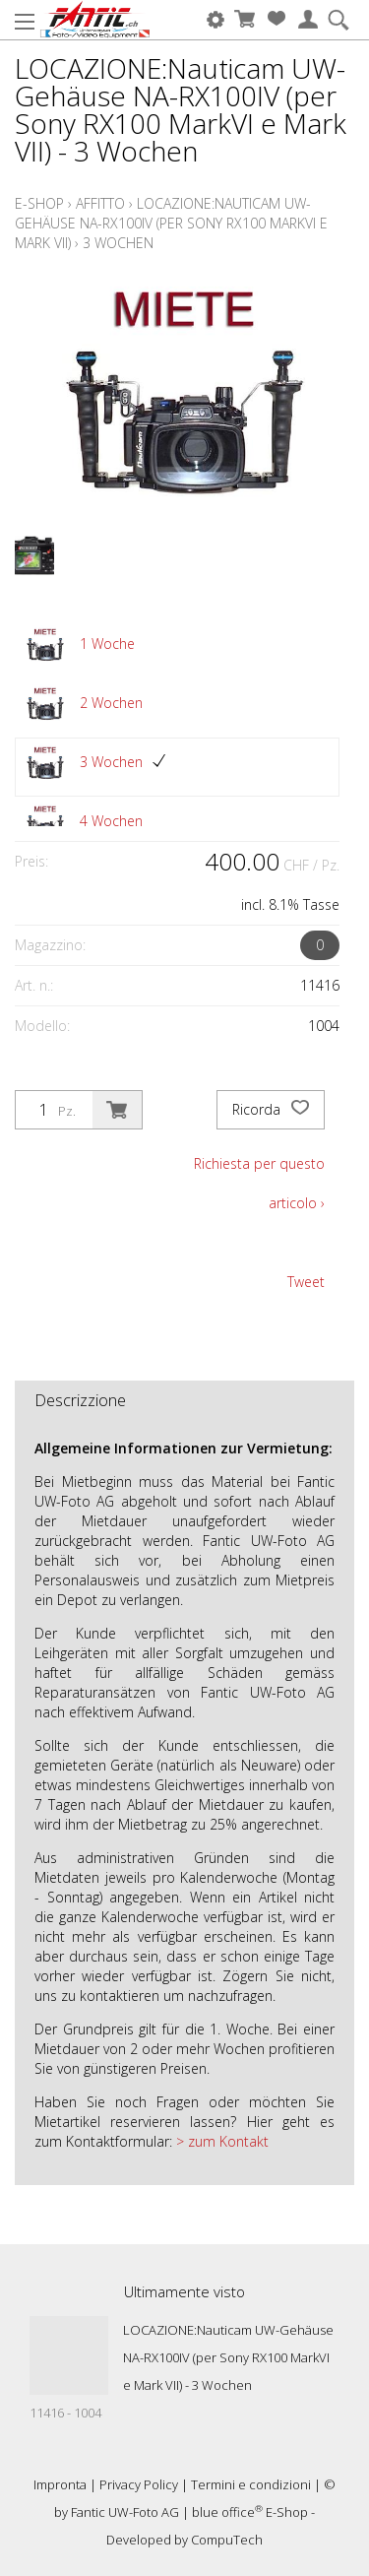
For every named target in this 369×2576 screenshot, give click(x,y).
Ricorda (270, 1109)
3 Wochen (118, 242)
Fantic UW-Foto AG (125, 2512)
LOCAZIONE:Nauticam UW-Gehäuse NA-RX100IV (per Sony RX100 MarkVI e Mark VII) (171, 223)
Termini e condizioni (251, 2484)
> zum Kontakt (220, 2141)
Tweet (306, 1281)
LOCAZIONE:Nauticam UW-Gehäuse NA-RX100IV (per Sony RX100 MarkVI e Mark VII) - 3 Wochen (228, 2357)
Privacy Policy (138, 2484)
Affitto (100, 203)
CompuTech (227, 2539)
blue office (227, 2512)
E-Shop (39, 203)
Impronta (60, 2484)
